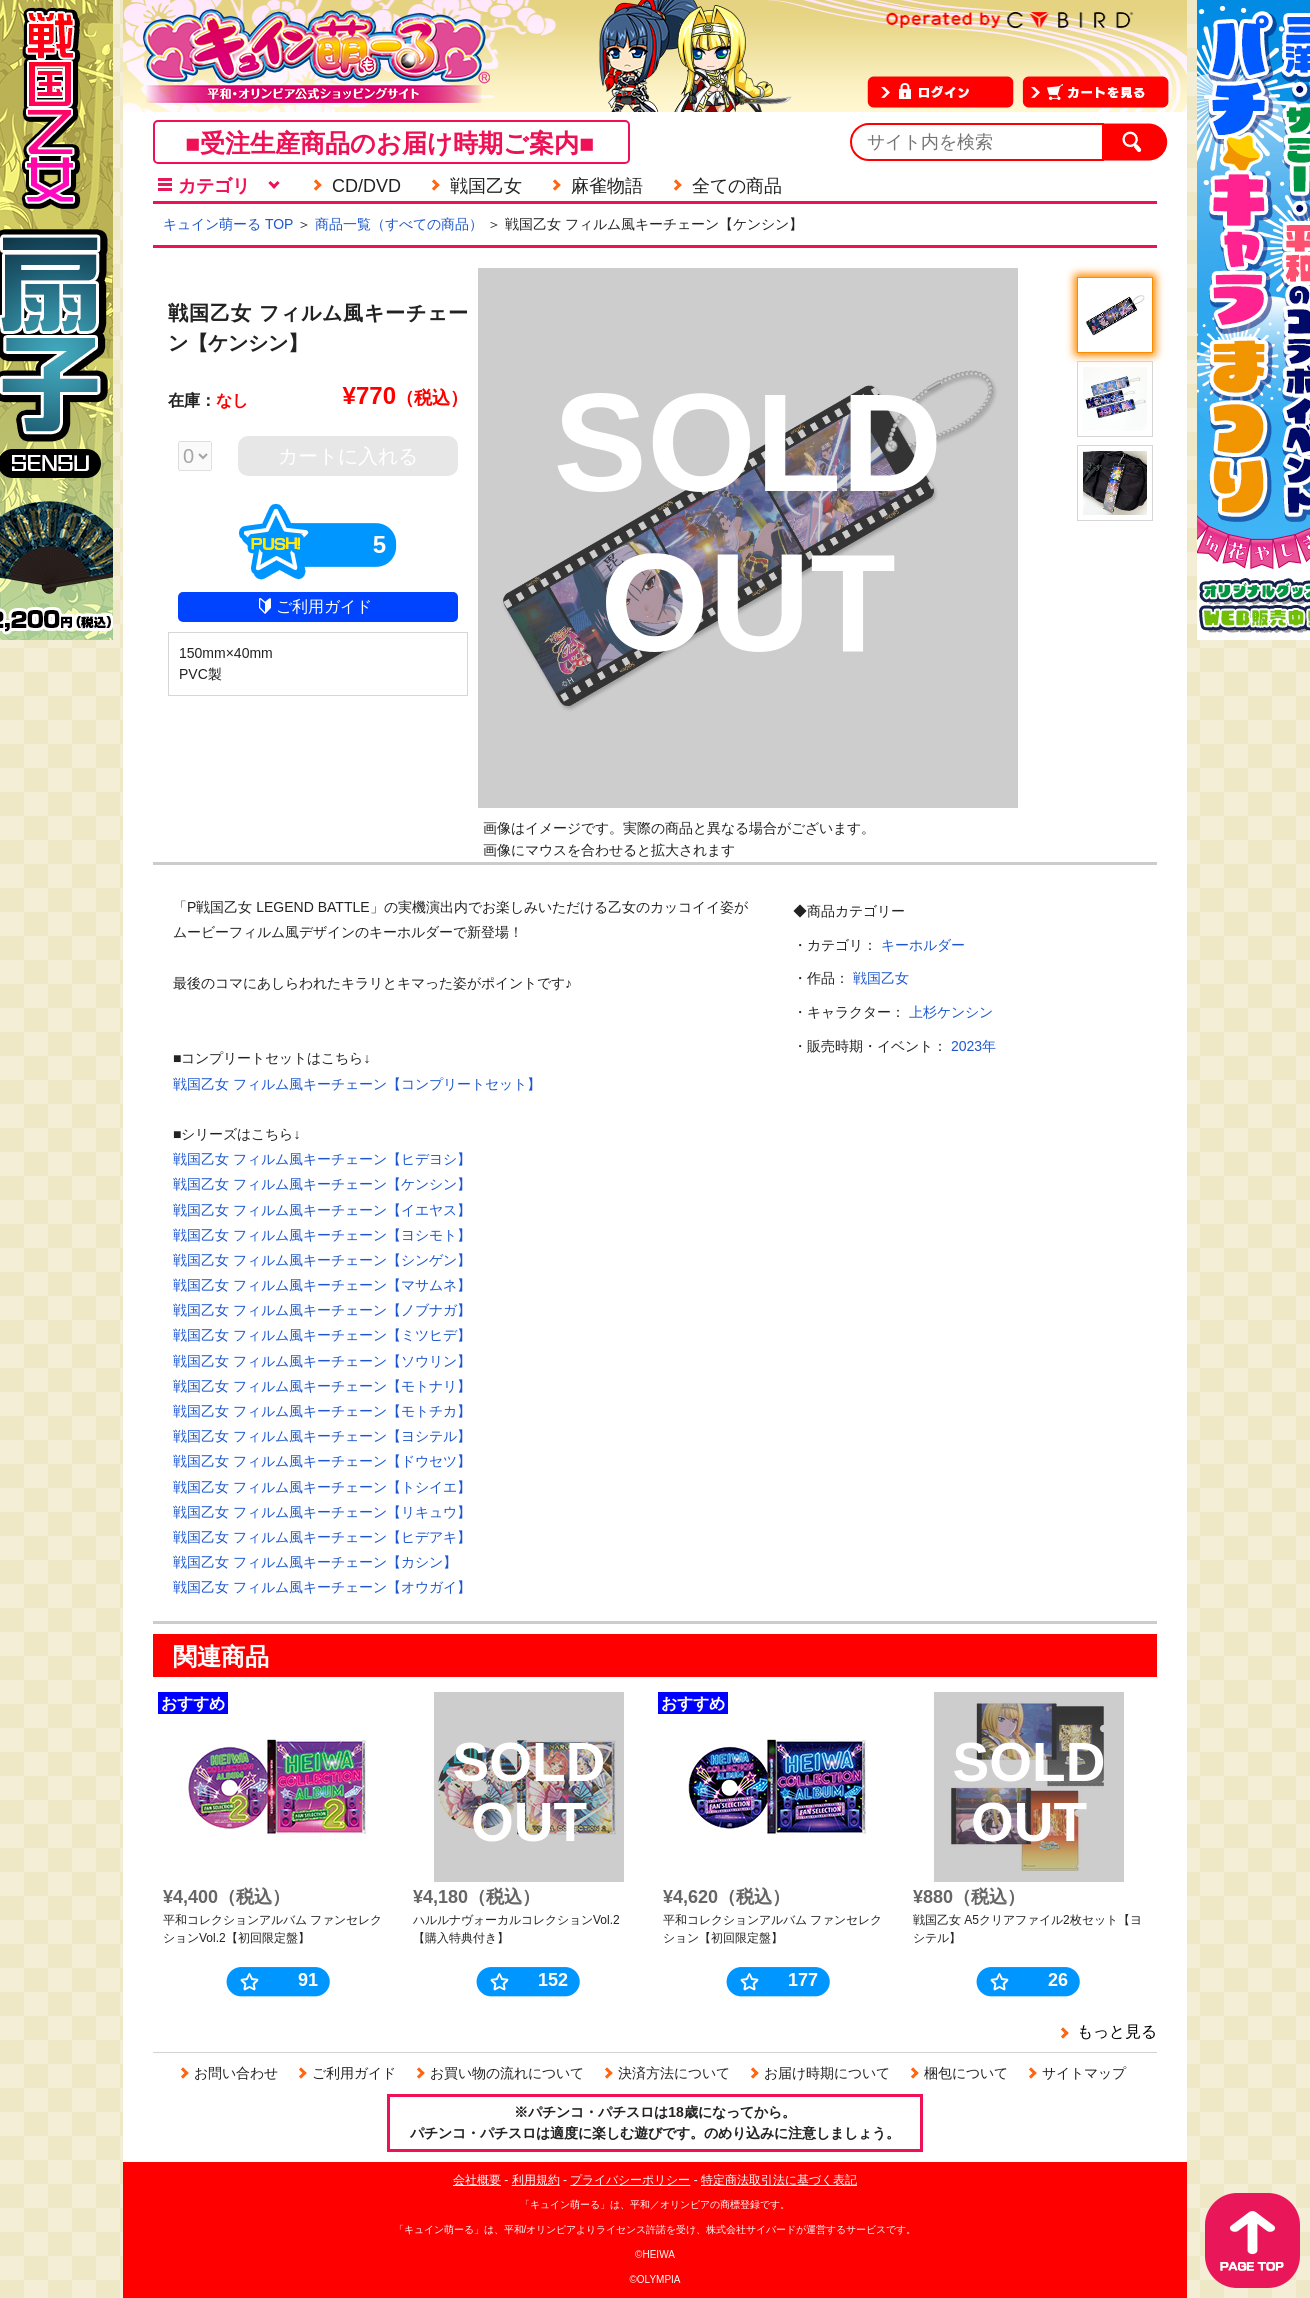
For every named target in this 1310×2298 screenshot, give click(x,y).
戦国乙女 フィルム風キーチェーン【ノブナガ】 (322, 1310)
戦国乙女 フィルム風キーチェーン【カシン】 (315, 1562)
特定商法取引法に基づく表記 (779, 2180)
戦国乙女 (881, 978)
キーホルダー (923, 945)
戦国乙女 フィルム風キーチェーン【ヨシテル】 (322, 1436)
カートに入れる (348, 456)
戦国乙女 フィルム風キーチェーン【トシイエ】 (322, 1487)
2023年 (973, 1046)
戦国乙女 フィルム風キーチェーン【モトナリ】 (322, 1386)
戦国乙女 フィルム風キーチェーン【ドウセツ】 (322, 1461)
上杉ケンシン (951, 1012)
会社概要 (477, 2180)
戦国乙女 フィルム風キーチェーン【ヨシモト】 (322, 1235)
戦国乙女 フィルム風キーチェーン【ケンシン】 (322, 1184)
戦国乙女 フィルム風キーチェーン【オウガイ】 (322, 1587)
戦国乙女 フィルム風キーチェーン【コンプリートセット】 (357, 1084)
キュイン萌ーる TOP (228, 224)
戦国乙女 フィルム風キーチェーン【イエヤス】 (322, 1210)
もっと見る (1117, 2031)
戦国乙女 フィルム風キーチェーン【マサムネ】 (322, 1285)
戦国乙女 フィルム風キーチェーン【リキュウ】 (322, 1512)
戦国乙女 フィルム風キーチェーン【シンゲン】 (322, 1260)
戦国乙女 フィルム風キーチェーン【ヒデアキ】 (322, 1537)
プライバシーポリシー (630, 2180)
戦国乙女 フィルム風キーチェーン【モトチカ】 (322, 1411)
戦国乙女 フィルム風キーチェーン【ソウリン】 (322, 1361)
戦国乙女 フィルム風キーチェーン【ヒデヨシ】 (322, 1159)
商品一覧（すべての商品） (399, 224)
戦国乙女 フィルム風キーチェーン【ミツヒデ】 (322, 1335)
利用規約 (536, 2180)
